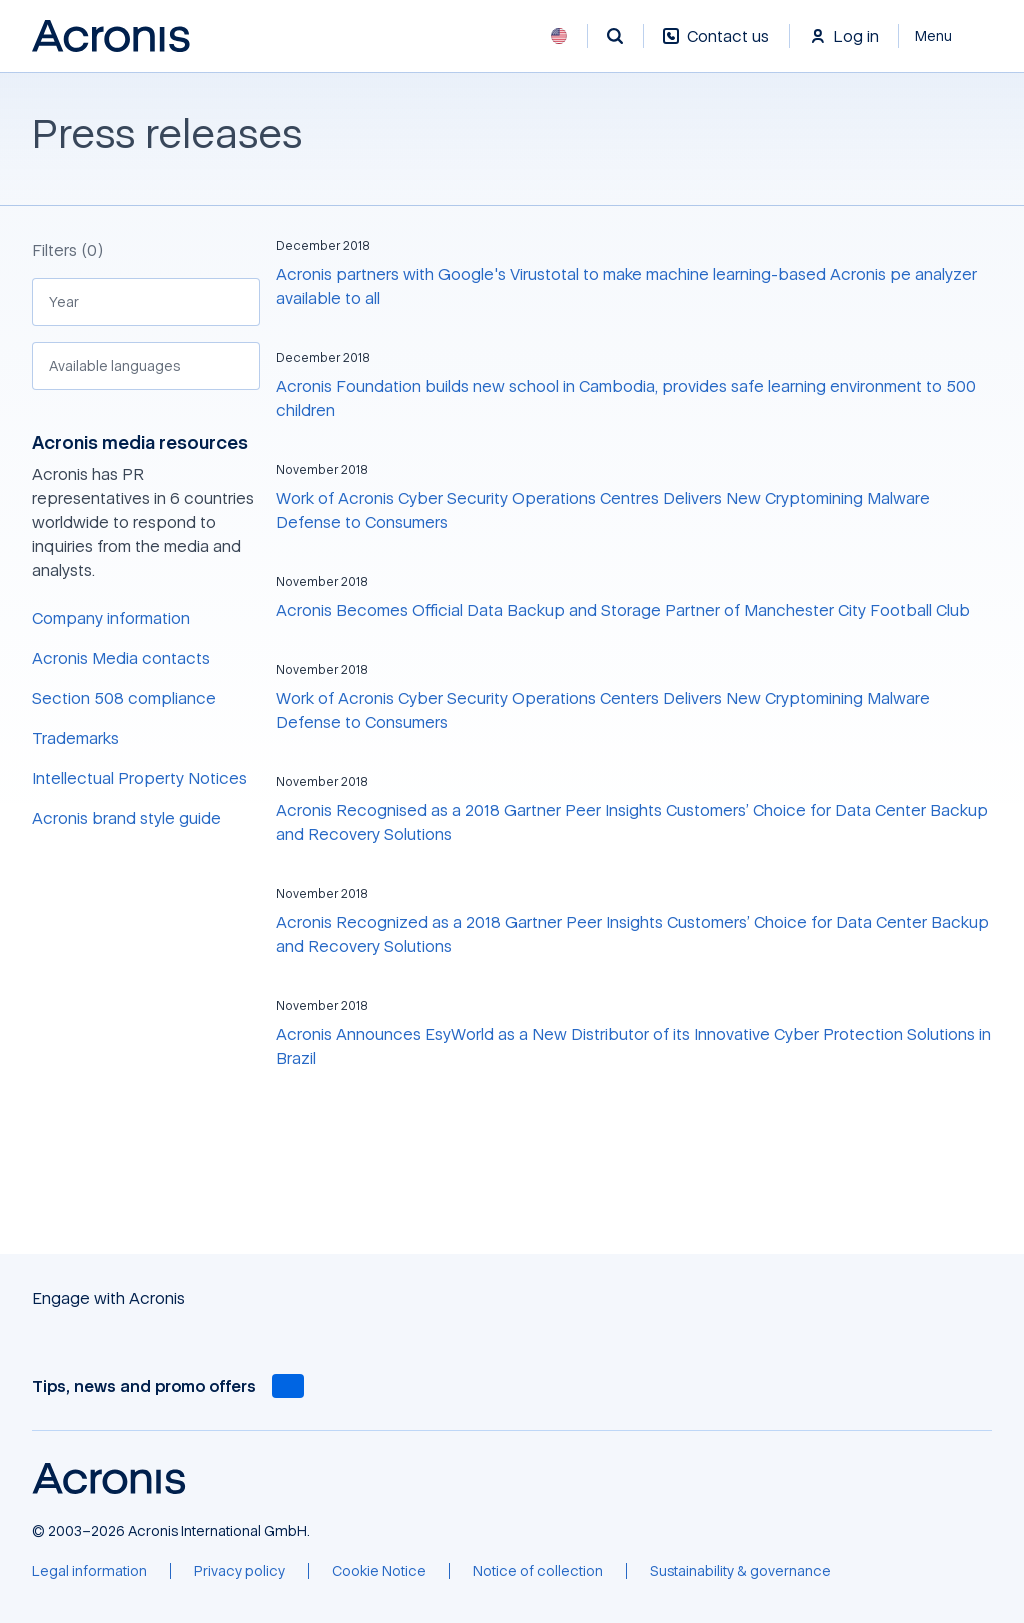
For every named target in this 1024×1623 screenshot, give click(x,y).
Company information (111, 618)
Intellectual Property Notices (139, 778)
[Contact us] (716, 46)
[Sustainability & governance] (740, 1571)
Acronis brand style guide (126, 818)
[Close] (945, 36)
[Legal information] (89, 1571)
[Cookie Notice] (379, 1571)
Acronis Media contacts (121, 658)
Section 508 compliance (124, 698)
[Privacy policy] (239, 1571)
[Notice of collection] (538, 1571)
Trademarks (75, 738)
